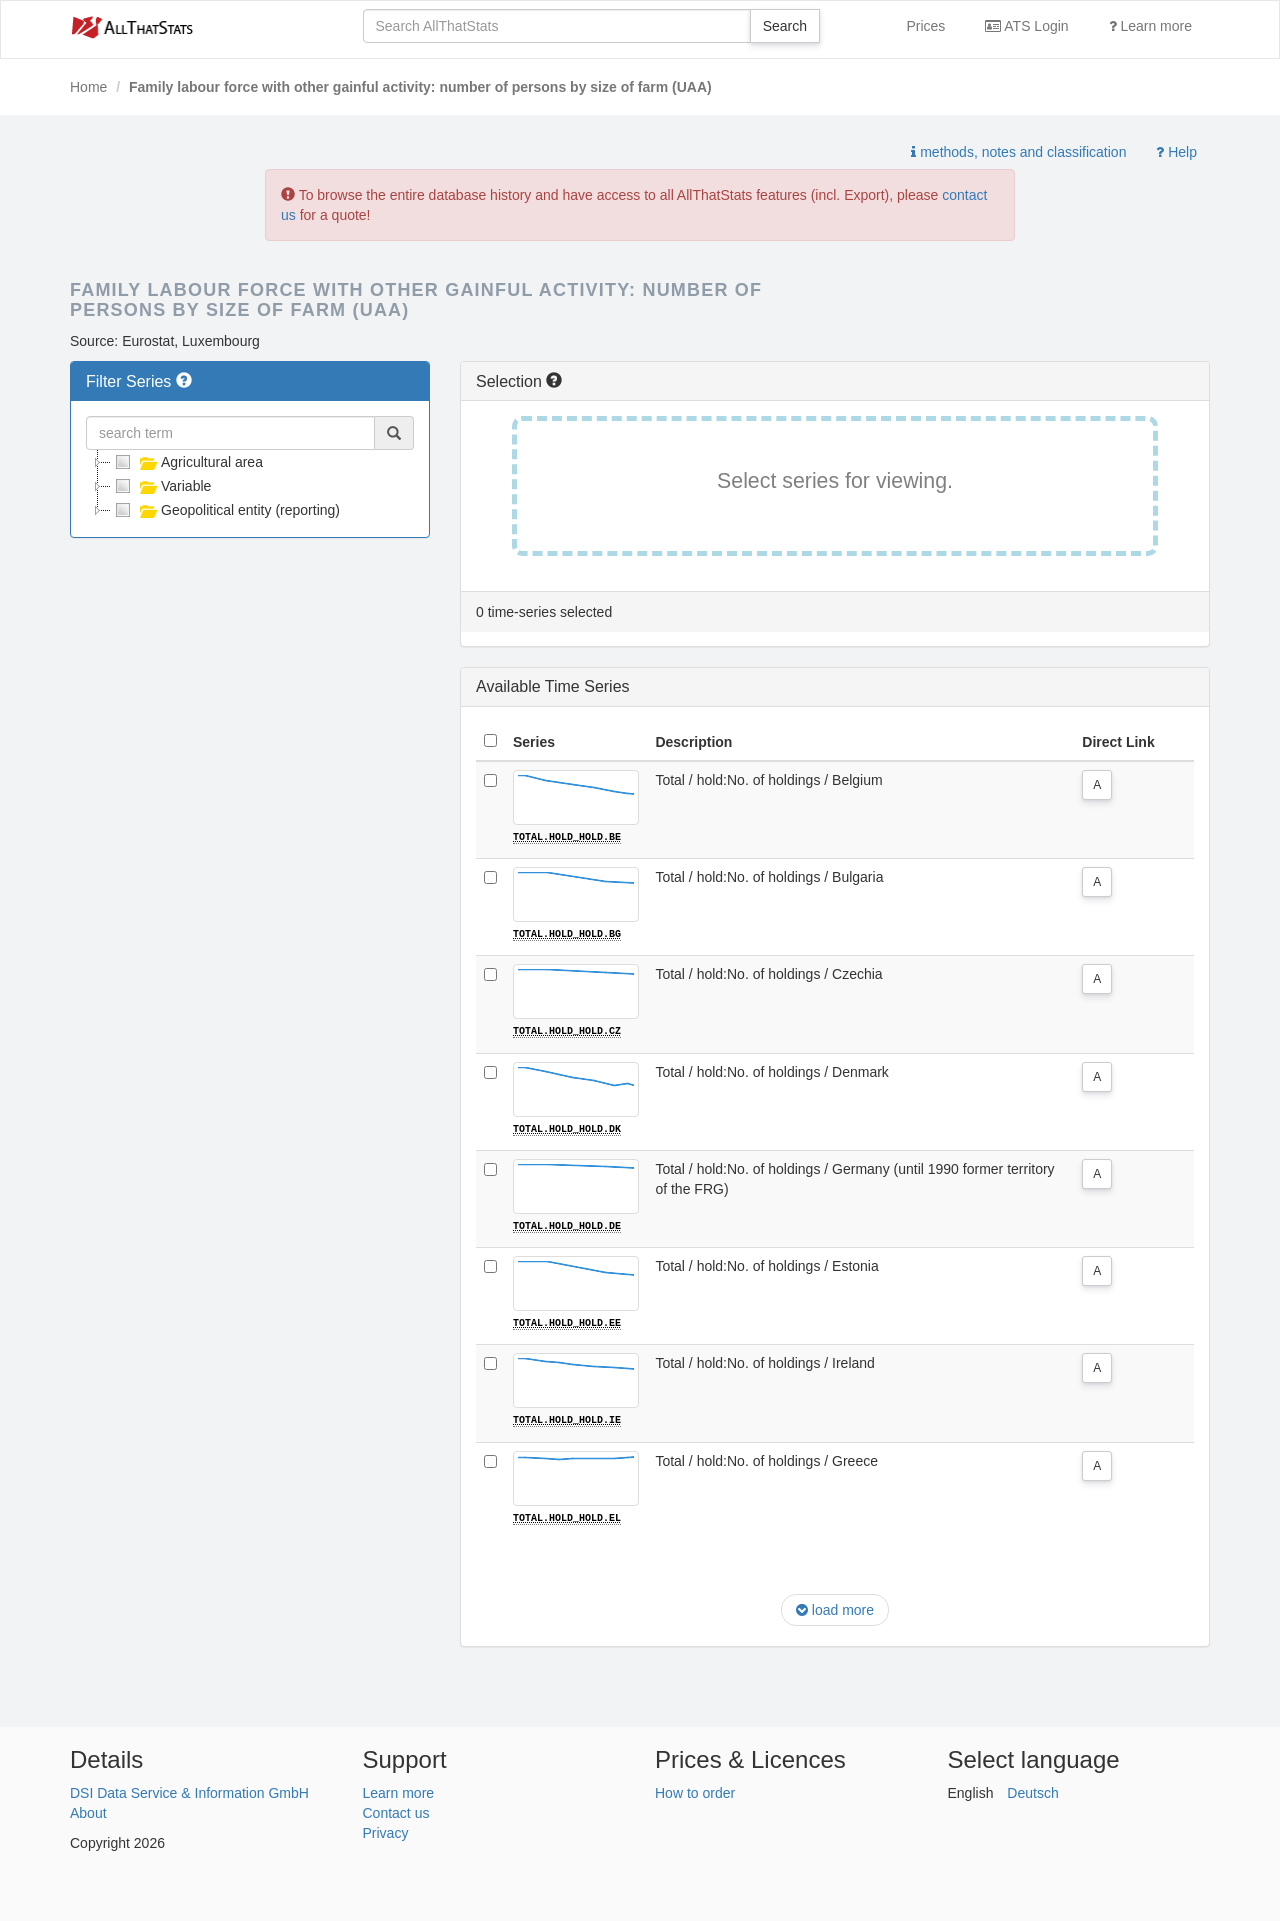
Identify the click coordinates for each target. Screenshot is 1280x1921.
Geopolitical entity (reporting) (225, 510)
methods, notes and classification (1018, 152)
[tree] (250, 486)
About (88, 1811)
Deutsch (1032, 1791)
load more (835, 1608)
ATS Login (1026, 26)
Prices (925, 26)
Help (1176, 152)
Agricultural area (187, 462)
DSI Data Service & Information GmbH (189, 1791)
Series (534, 742)
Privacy (386, 1831)
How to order (695, 1791)
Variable (161, 486)
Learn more (1150, 26)
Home (88, 87)
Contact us (396, 1811)
